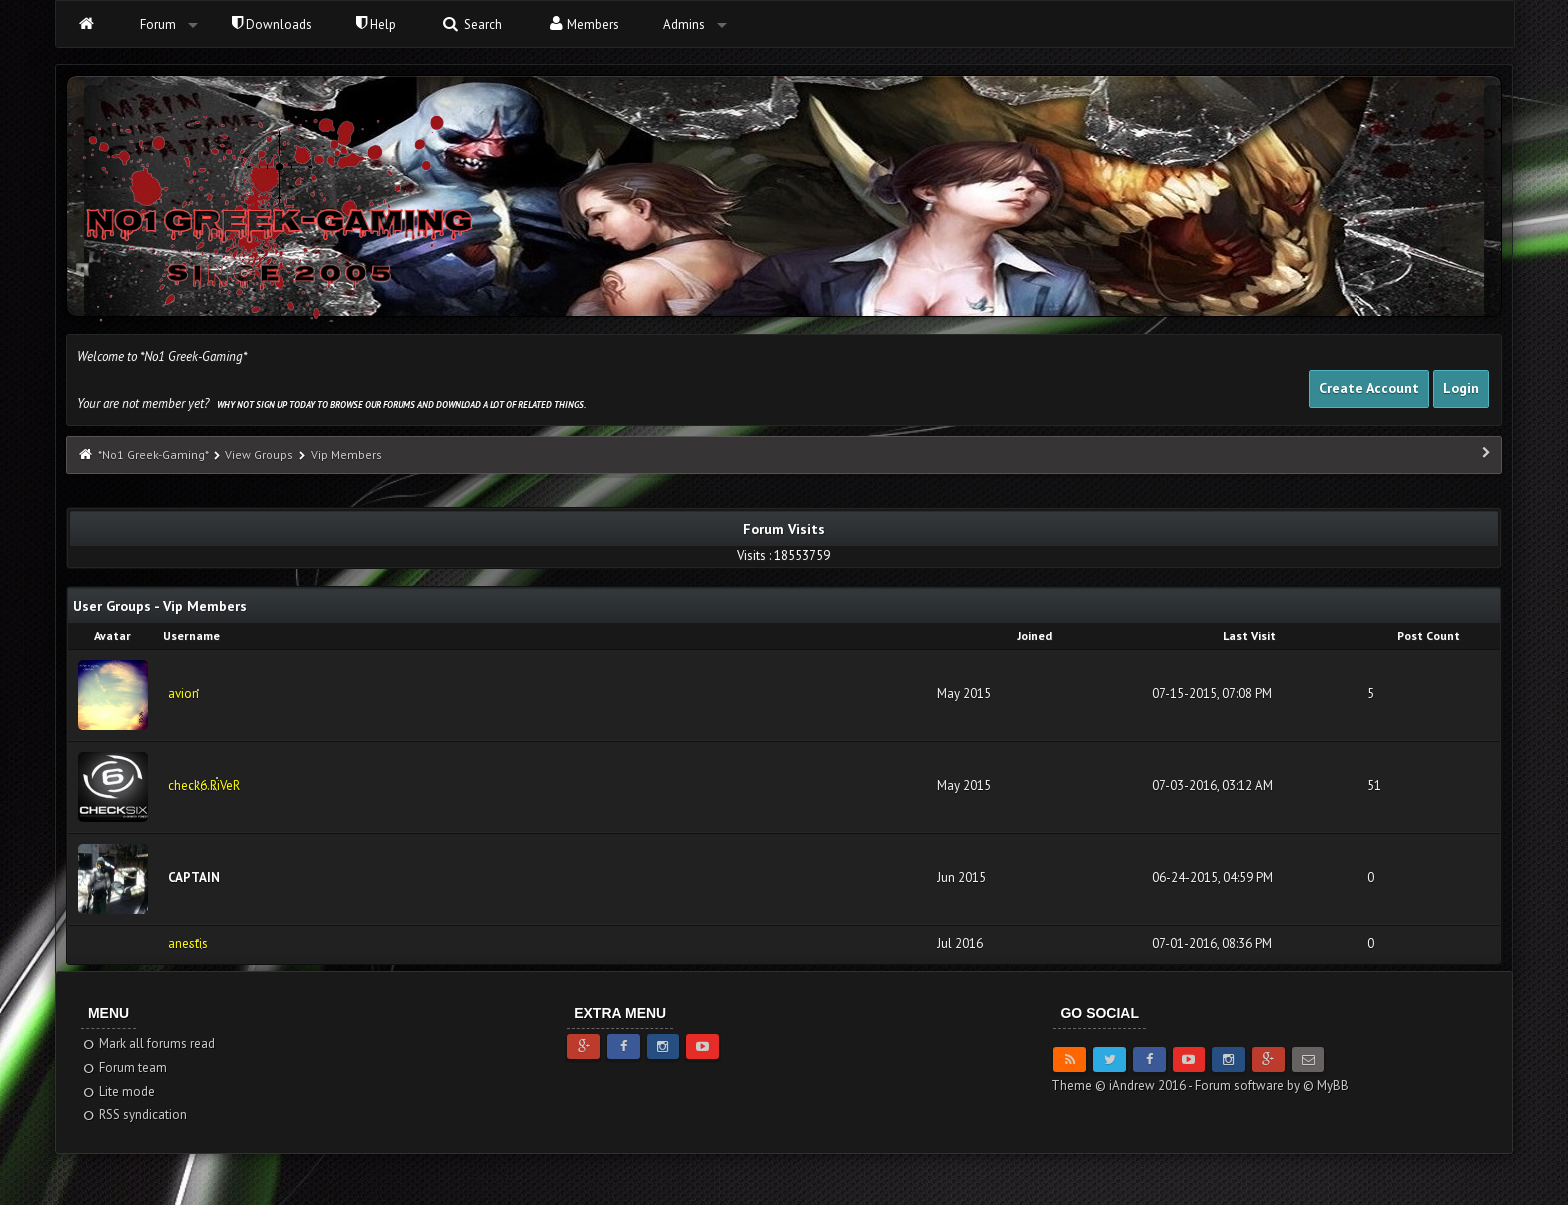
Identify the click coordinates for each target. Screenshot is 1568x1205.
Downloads (272, 24)
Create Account (1369, 388)
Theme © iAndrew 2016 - (1123, 1085)
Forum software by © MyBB (1272, 1085)
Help (376, 24)
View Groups (259, 454)
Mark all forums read (148, 1043)
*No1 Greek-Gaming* (153, 454)
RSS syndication (134, 1114)
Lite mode (118, 1091)
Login (1461, 388)
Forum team (124, 1067)
